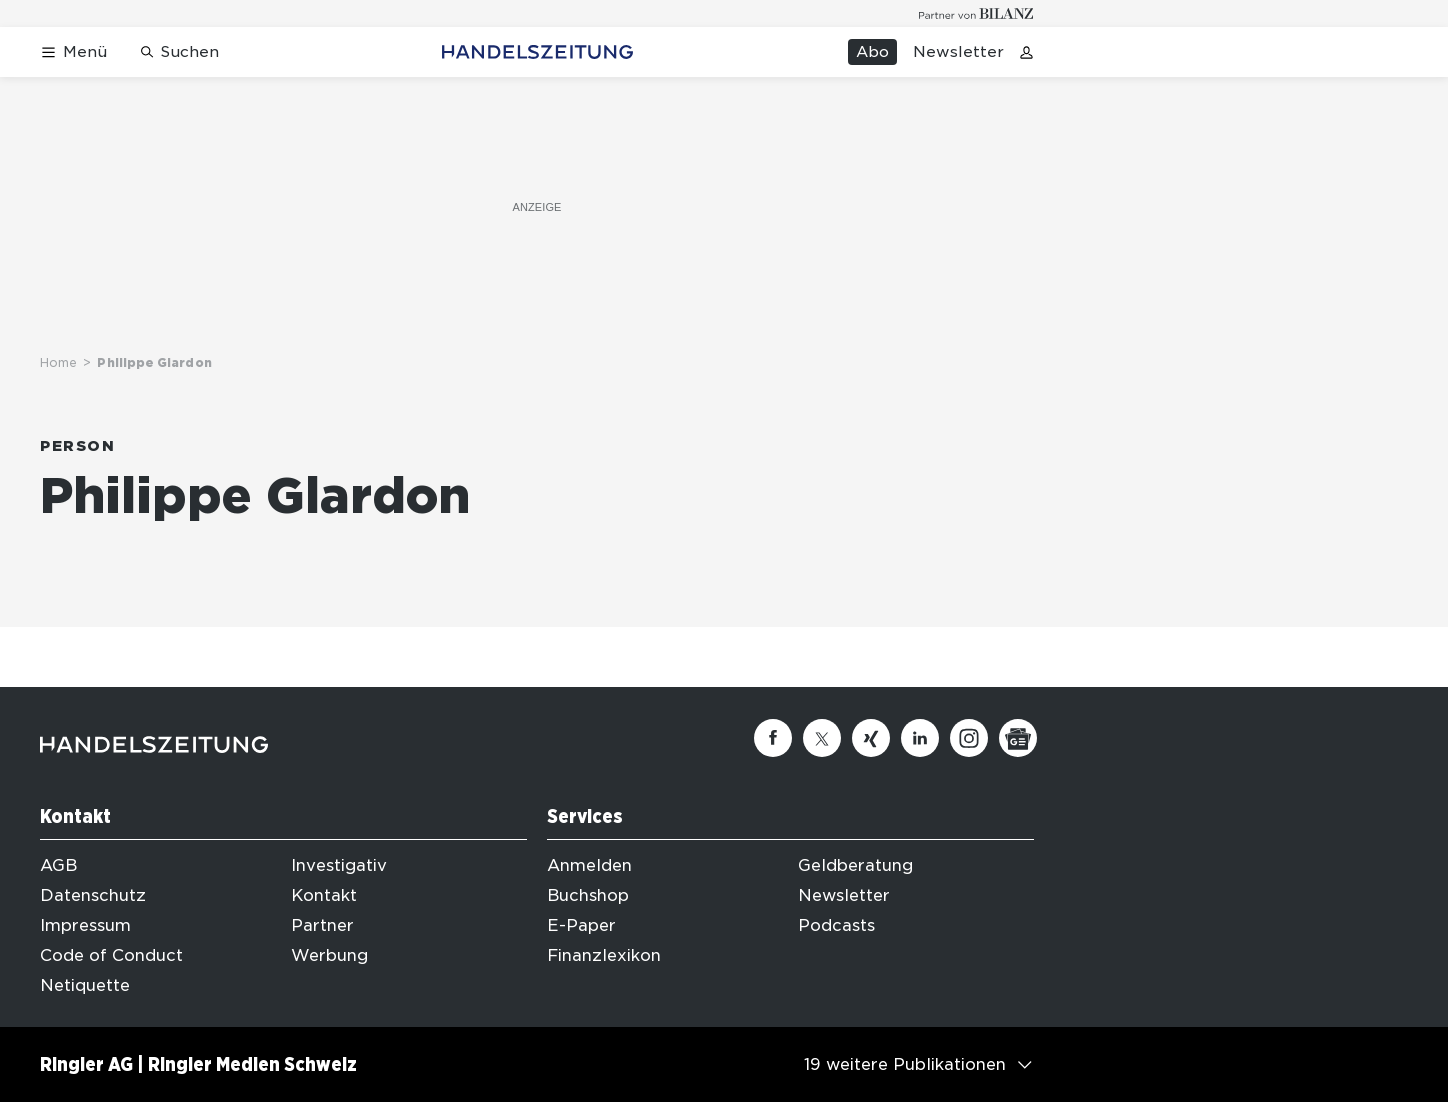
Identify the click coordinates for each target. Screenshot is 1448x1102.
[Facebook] (773, 738)
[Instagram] (969, 738)
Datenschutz (93, 895)
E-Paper (581, 925)
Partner (322, 925)
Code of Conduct (111, 955)
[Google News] (1018, 738)
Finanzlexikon (604, 955)
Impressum (85, 925)
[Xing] (871, 738)
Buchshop (588, 895)
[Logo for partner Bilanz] (976, 13)
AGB (58, 865)
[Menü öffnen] (73, 52)
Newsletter (958, 52)
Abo (872, 52)
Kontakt (324, 895)
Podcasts (836, 925)
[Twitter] (822, 738)
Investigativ (339, 865)
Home (58, 362)
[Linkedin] (920, 738)
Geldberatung (855, 865)
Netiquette (85, 985)
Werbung (329, 955)
